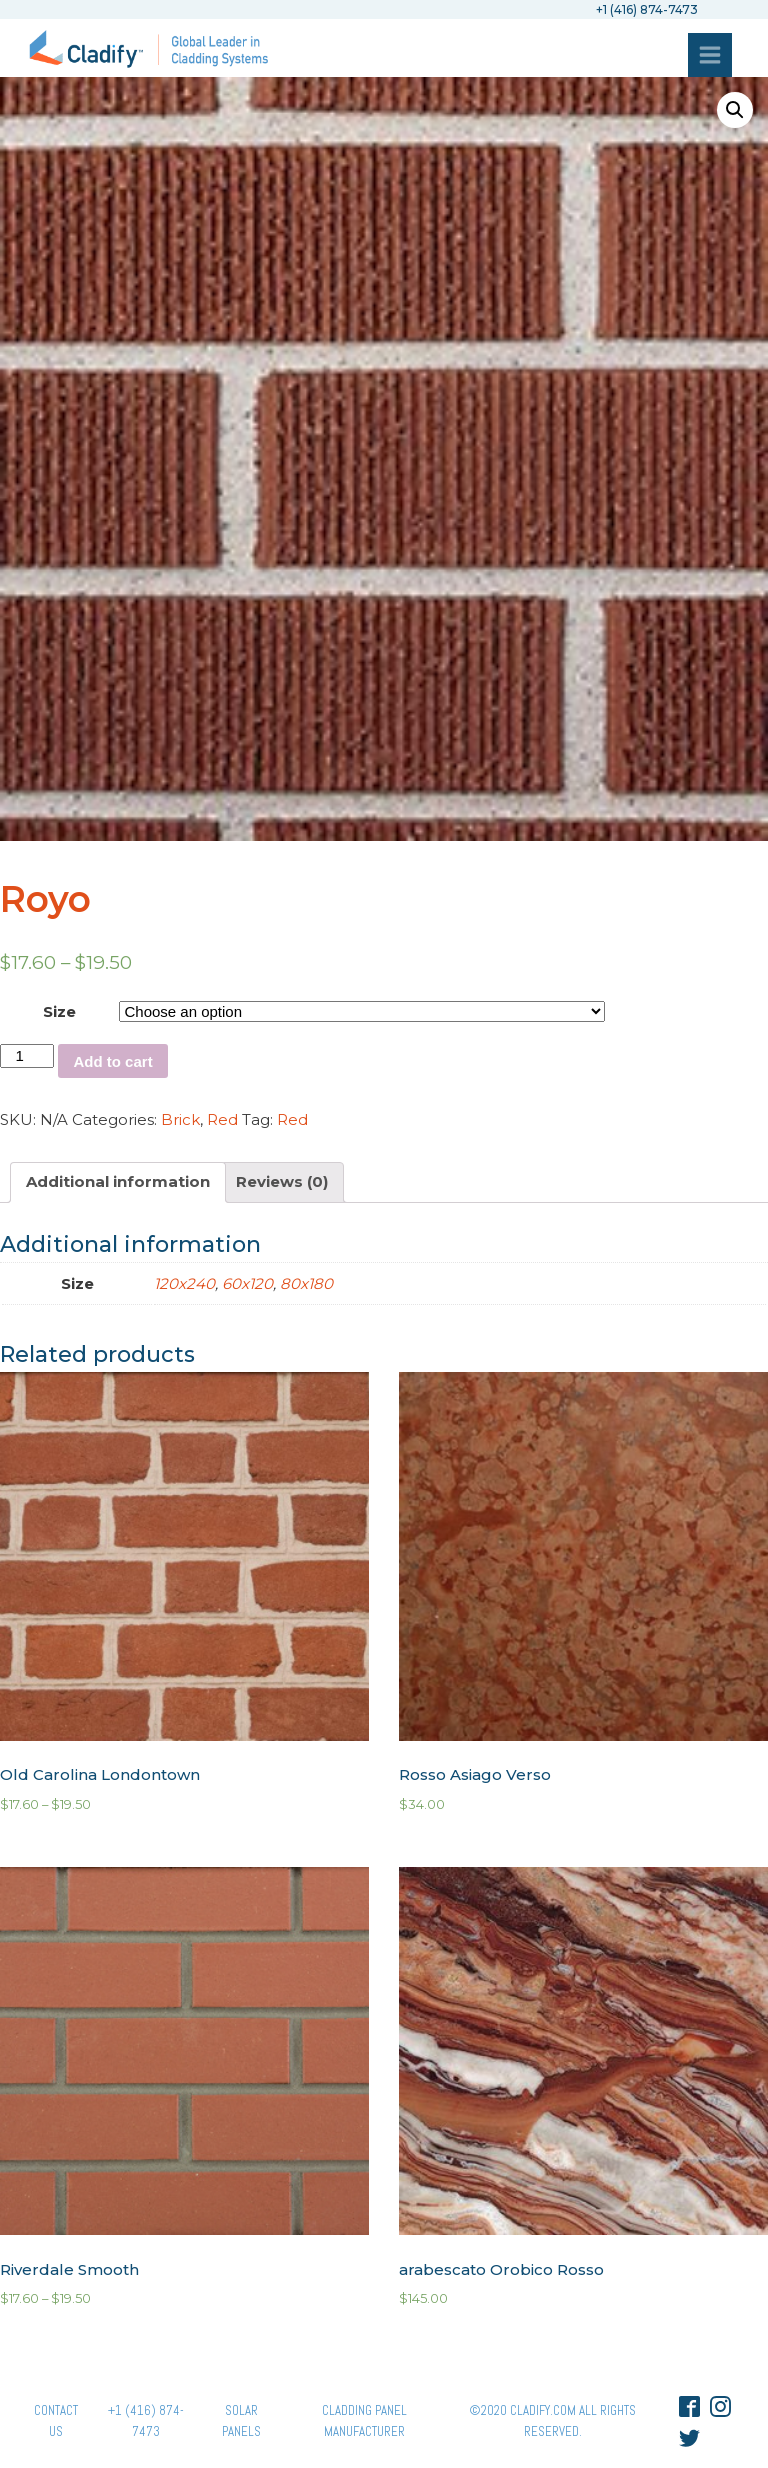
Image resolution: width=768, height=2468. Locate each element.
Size (59, 1011)
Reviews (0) (282, 1181)
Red (222, 1119)
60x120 (247, 1283)
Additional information (118, 1181)
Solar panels (241, 2421)
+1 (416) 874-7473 (146, 2421)
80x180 (306, 1283)
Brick (180, 1119)
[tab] (118, 1182)
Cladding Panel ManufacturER (364, 2421)
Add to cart (112, 1061)
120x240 (184, 1283)
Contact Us (56, 2421)
